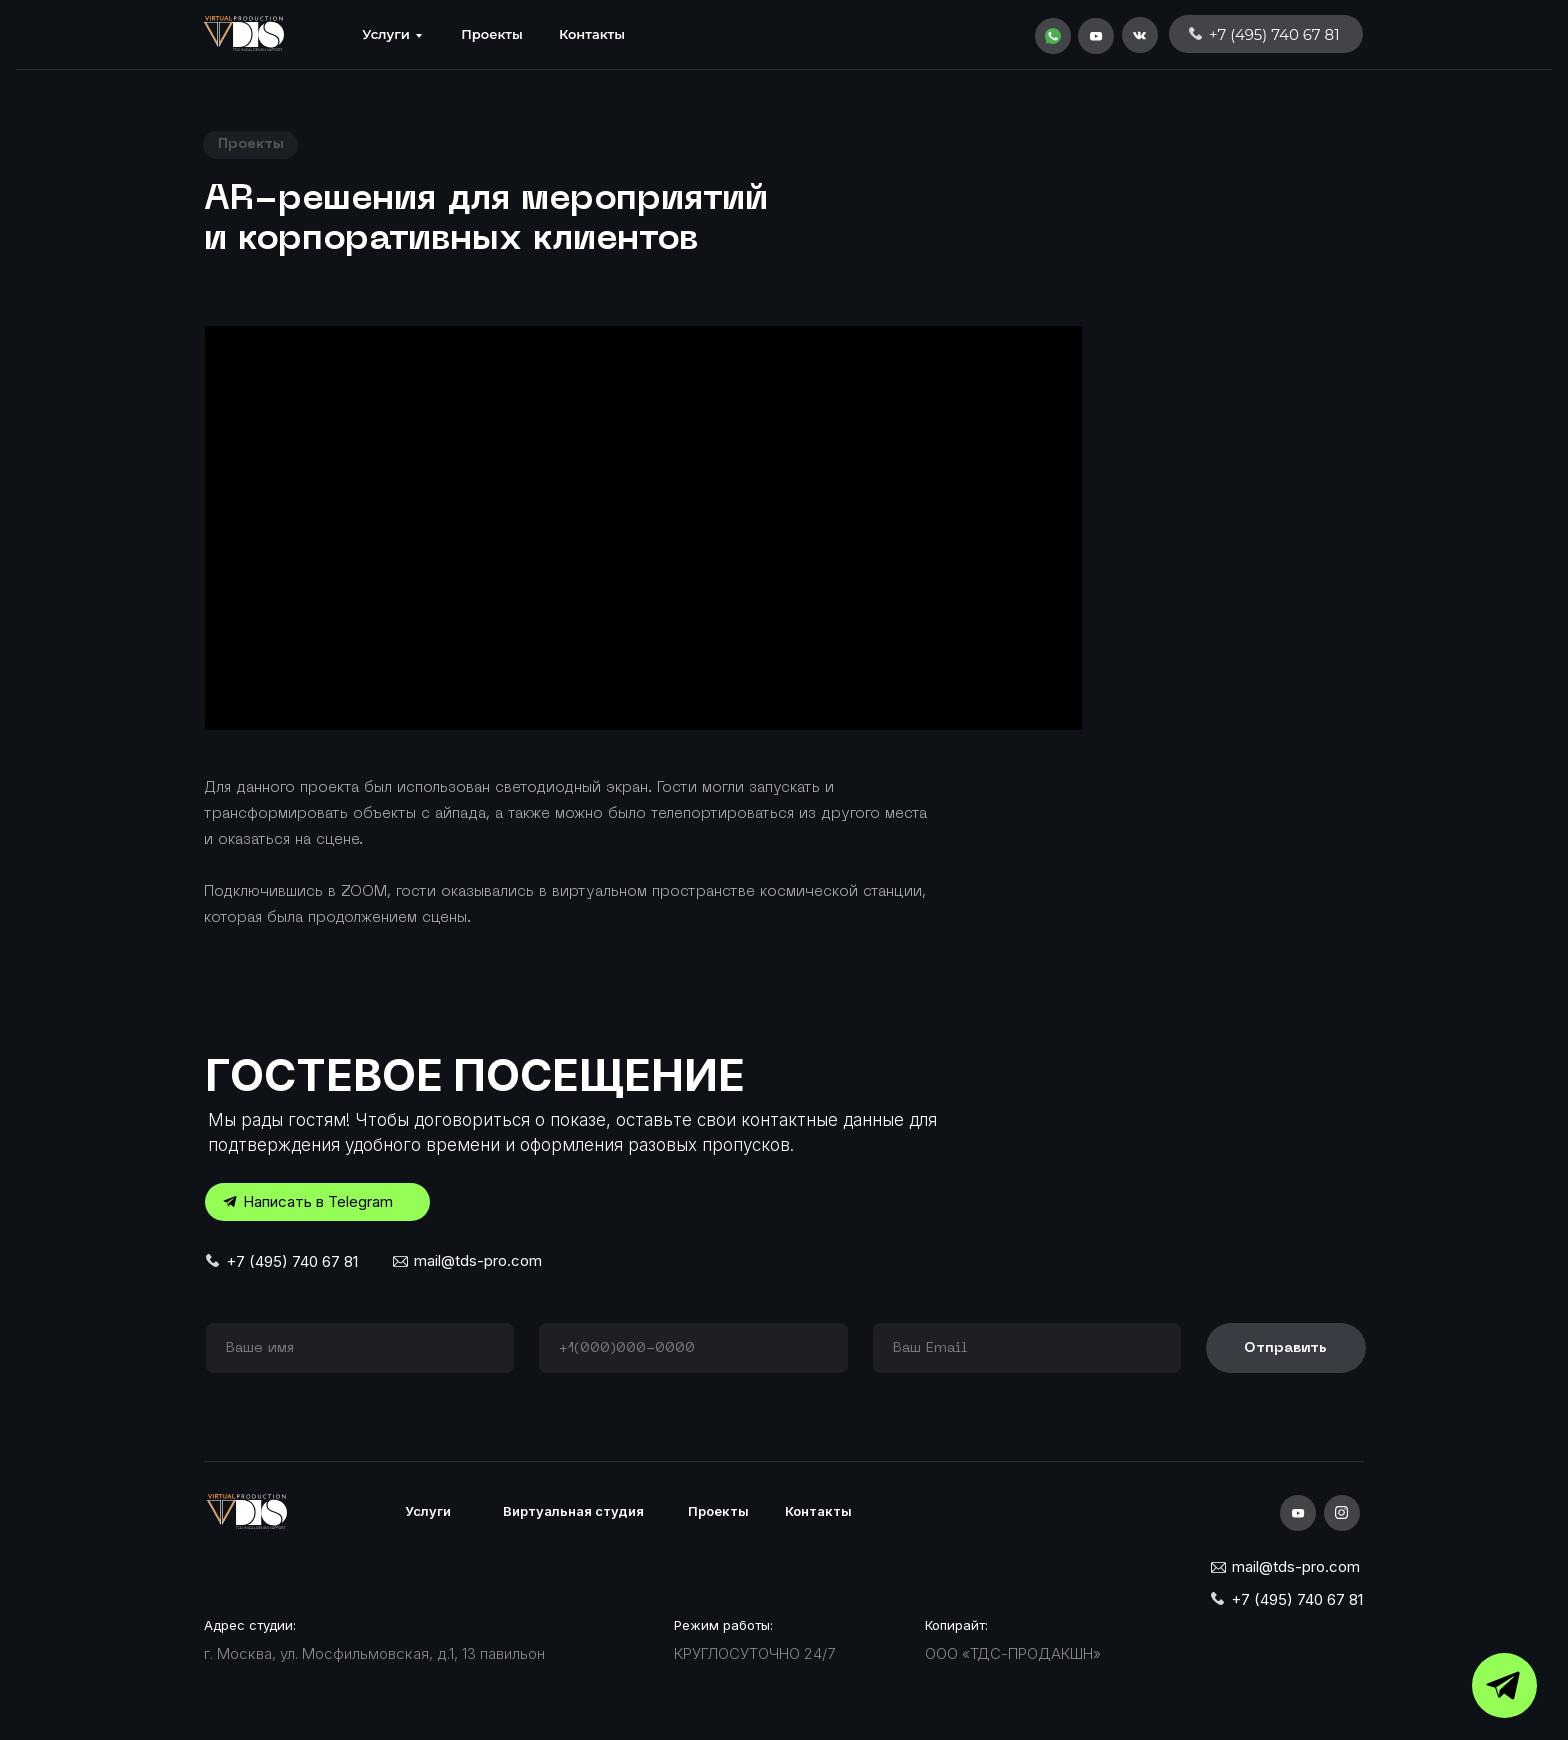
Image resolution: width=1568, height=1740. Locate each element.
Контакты (592, 34)
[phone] (693, 1348)
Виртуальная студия (573, 1511)
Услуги (386, 34)
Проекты (492, 34)
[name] (360, 1348)
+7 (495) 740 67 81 (292, 1261)
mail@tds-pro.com (478, 1260)
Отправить (1285, 1348)
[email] (1027, 1348)
